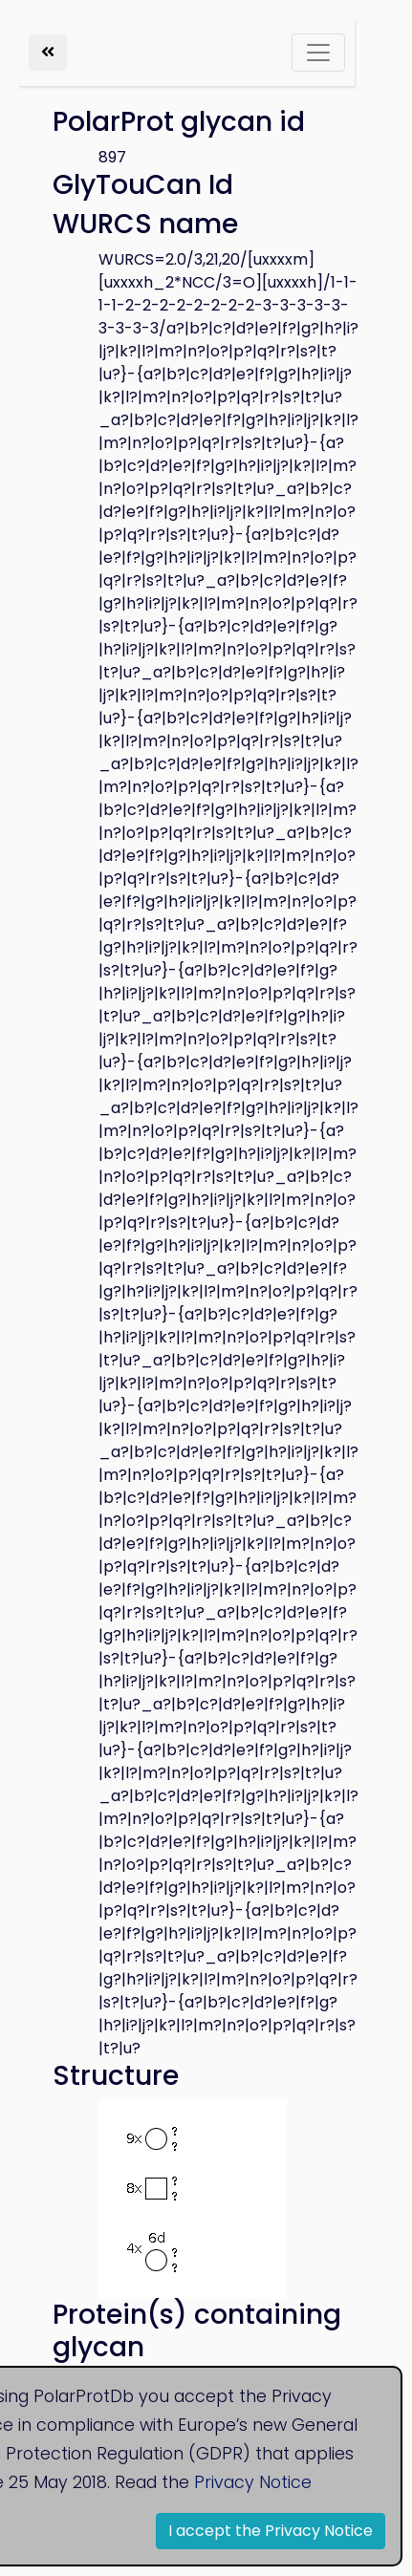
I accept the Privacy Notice (270, 2531)
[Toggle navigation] (318, 52)
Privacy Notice (253, 2482)
